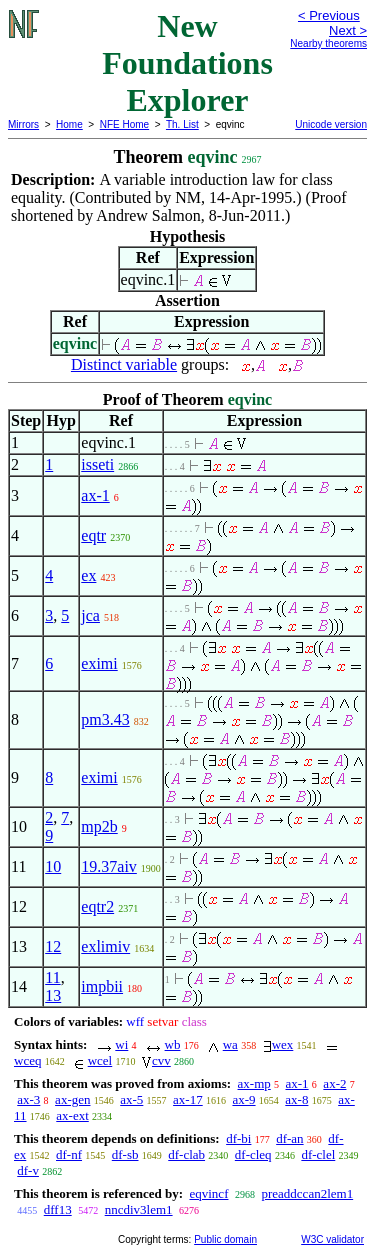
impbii (102, 986)
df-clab (186, 1154)
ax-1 (95, 495)
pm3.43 (105, 719)
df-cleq (253, 1154)
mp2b (99, 826)
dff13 (58, 1209)
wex (283, 1044)
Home (69, 124)
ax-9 (243, 1099)
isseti (97, 464)
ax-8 (296, 1099)
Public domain (225, 1239)
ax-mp (254, 1083)
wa (230, 1044)
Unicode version (331, 124)
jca (90, 615)
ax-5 (131, 1099)
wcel (100, 1060)
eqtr (93, 535)
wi (121, 1044)
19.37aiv (109, 866)
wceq (27, 1060)
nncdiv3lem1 (139, 1209)
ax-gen (72, 1099)
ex (88, 575)
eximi (99, 663)
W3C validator (332, 1239)
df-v (28, 1170)
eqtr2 (97, 906)
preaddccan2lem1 (307, 1193)
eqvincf (208, 1193)
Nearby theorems (328, 43)
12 (53, 946)
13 (53, 995)
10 (53, 866)
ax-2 (334, 1083)
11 (52, 977)
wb (173, 1044)
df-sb (125, 1154)
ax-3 (28, 1099)
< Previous (329, 15)
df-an (289, 1138)
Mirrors (23, 124)
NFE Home (124, 124)
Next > (348, 30)
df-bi (238, 1138)
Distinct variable (124, 364)
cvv (161, 1060)
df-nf (69, 1154)
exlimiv (105, 946)
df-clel (318, 1154)
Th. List (182, 124)
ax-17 (188, 1099)
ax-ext (72, 1115)
